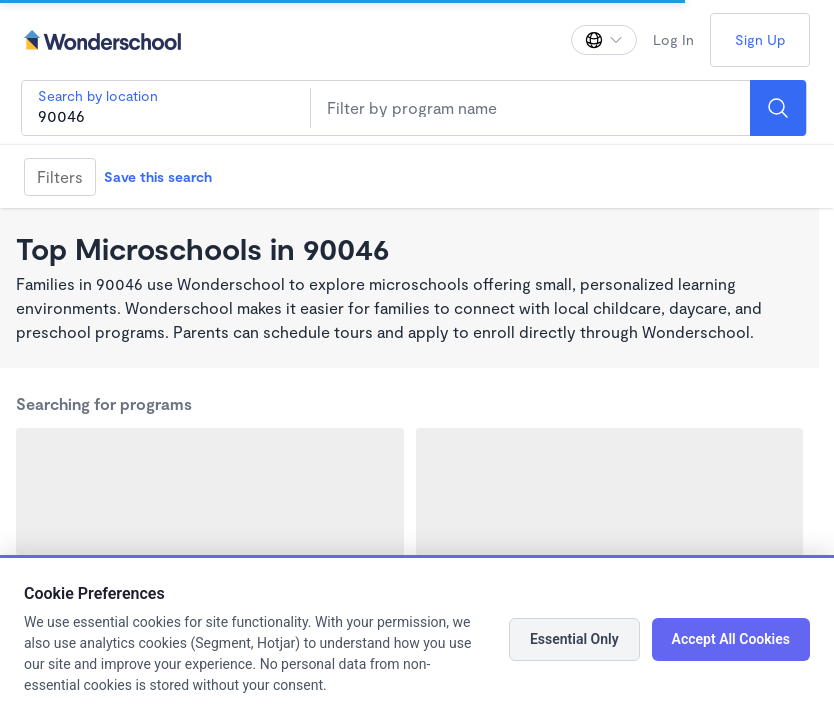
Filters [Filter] (60, 176)
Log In (673, 39)
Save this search (158, 176)
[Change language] (604, 40)
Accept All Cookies (731, 639)
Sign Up (760, 39)
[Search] (778, 108)
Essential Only (574, 639)
